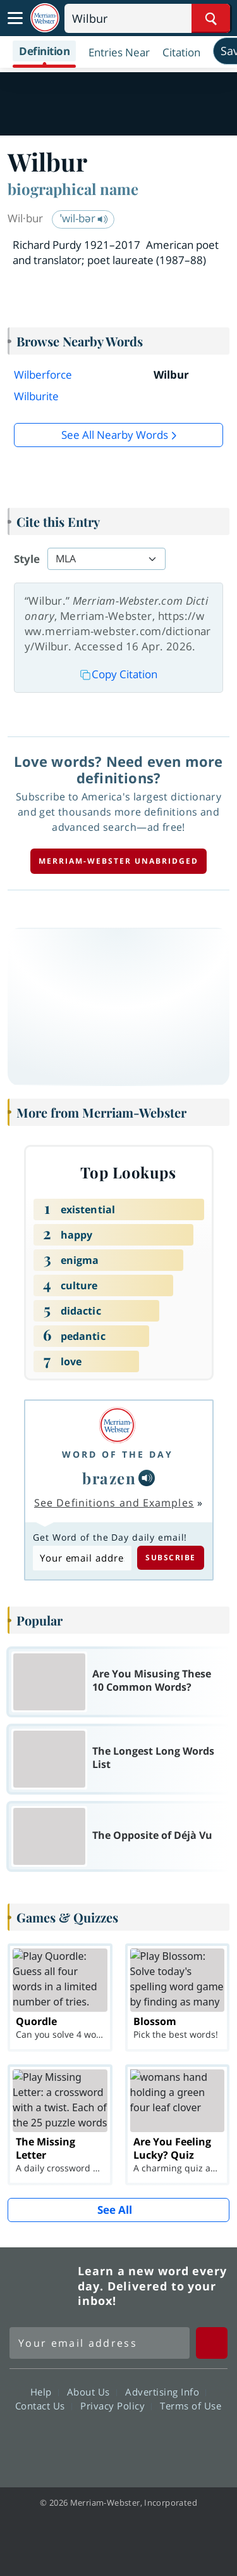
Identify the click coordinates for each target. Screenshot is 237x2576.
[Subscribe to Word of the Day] (82, 1558)
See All (114, 2209)
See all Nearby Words (114, 434)
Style (27, 559)
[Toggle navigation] (15, 18)
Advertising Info (165, 2391)
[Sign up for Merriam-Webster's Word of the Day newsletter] (99, 2343)
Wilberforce (43, 374)
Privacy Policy (116, 2405)
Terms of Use (190, 2405)
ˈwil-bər (84, 218)
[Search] (147, 18)
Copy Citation (118, 674)
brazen (109, 1478)
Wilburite (36, 396)
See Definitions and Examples (114, 1503)
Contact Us (43, 2405)
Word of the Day (117, 1454)
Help (44, 2391)
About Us (92, 2391)
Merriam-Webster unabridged (118, 861)
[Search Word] (210, 18)
